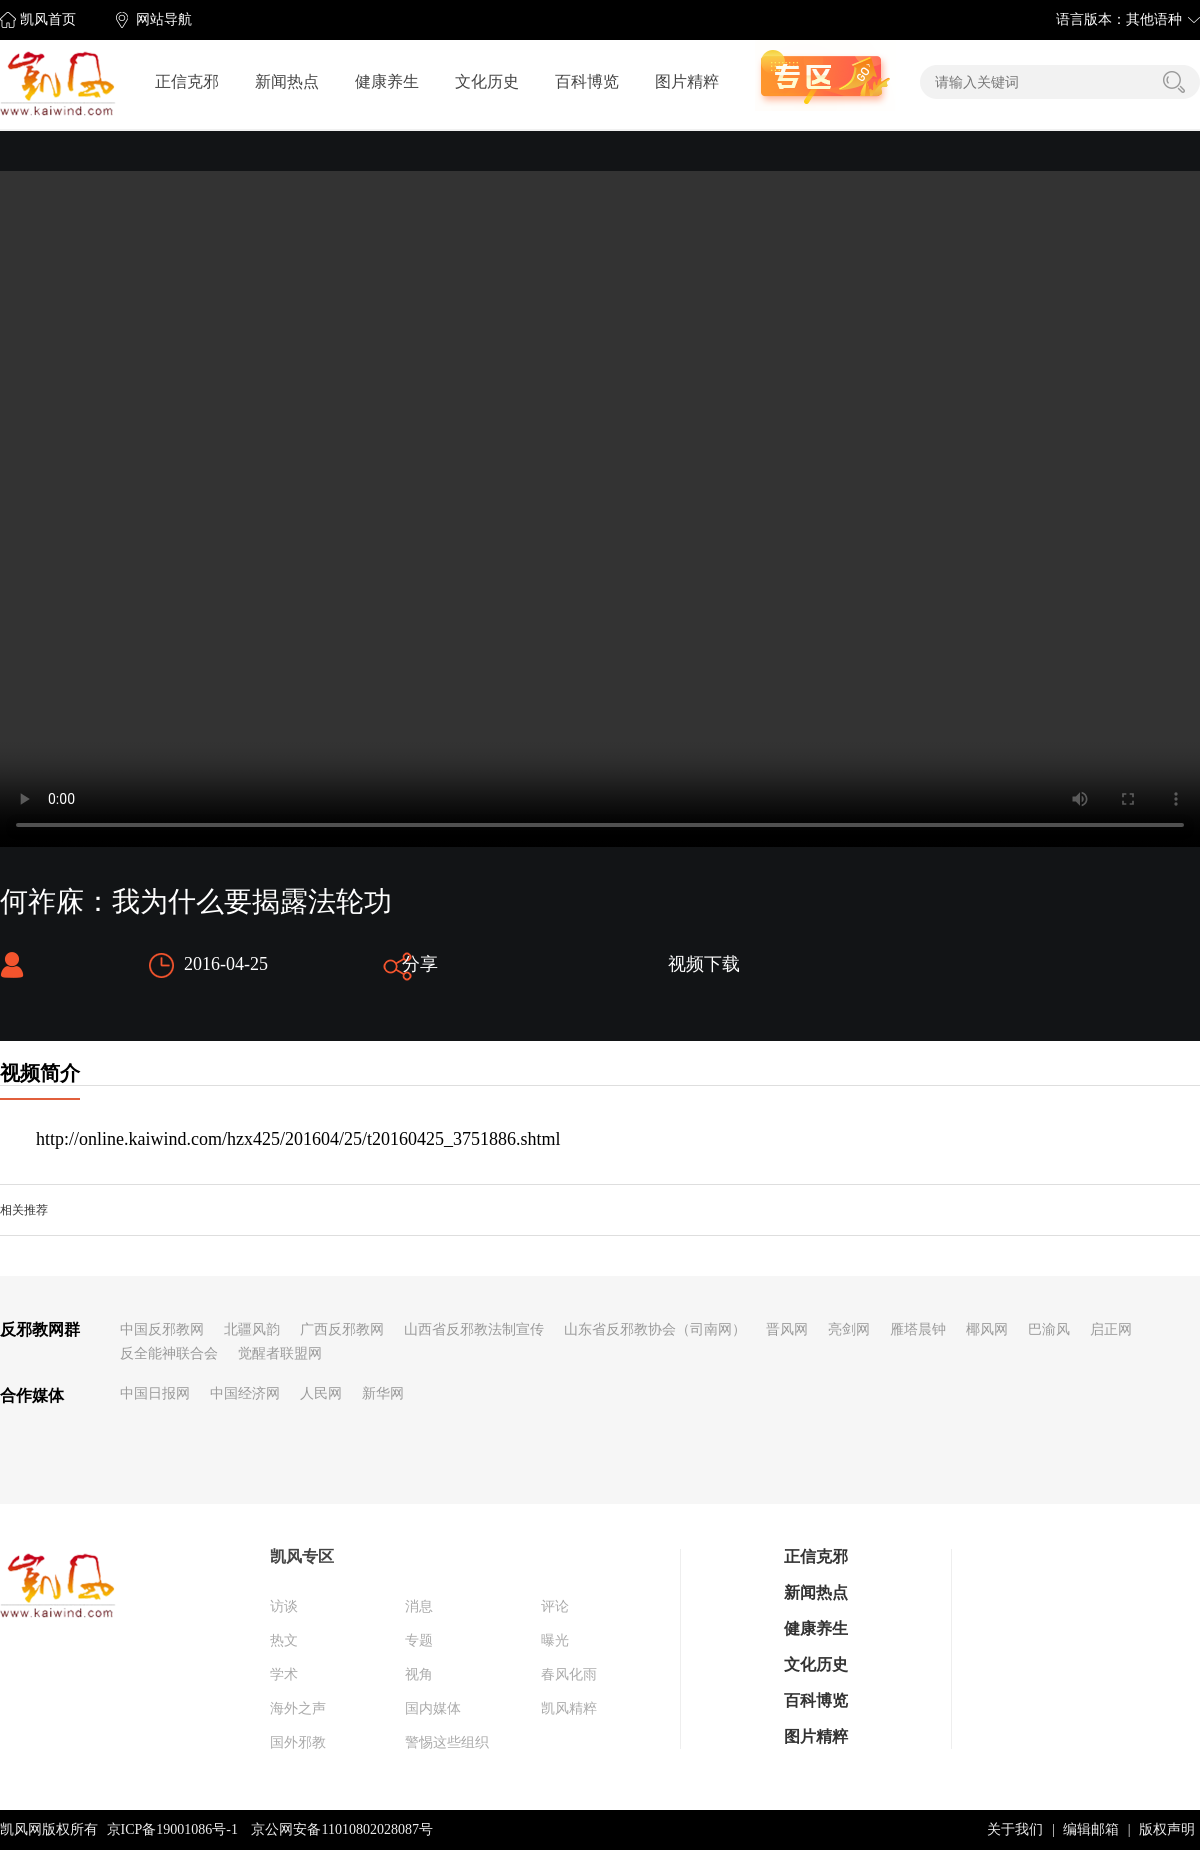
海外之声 (298, 1708)
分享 (420, 964)
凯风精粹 (569, 1708)
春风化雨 (569, 1674)
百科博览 (587, 81)
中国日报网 (155, 1393)
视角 (419, 1674)
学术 (284, 1674)
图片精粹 (687, 81)
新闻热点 (287, 81)
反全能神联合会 (169, 1353)
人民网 (321, 1393)
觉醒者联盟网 (280, 1353)
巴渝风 (1049, 1329)
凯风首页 (48, 19)
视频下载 (704, 964)
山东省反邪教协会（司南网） (655, 1329)
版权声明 (1167, 1829)
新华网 (383, 1393)
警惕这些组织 (447, 1742)
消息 (419, 1606)
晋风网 (787, 1329)
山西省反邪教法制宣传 (474, 1329)
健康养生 (387, 81)
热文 (284, 1640)
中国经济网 (245, 1393)
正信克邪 (187, 81)
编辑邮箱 (1091, 1829)
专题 (419, 1640)
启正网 (1111, 1329)
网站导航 (164, 19)
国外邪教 (298, 1742)
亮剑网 (849, 1329)
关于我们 (1015, 1829)
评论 (555, 1606)
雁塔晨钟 (918, 1329)
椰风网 (987, 1329)
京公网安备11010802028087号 (341, 1829)
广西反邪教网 (342, 1329)
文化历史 (487, 81)
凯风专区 (302, 1556)
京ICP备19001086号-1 (172, 1829)
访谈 (284, 1606)
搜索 (1174, 82)
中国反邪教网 (162, 1329)
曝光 (555, 1640)
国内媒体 (433, 1708)
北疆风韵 (252, 1329)
